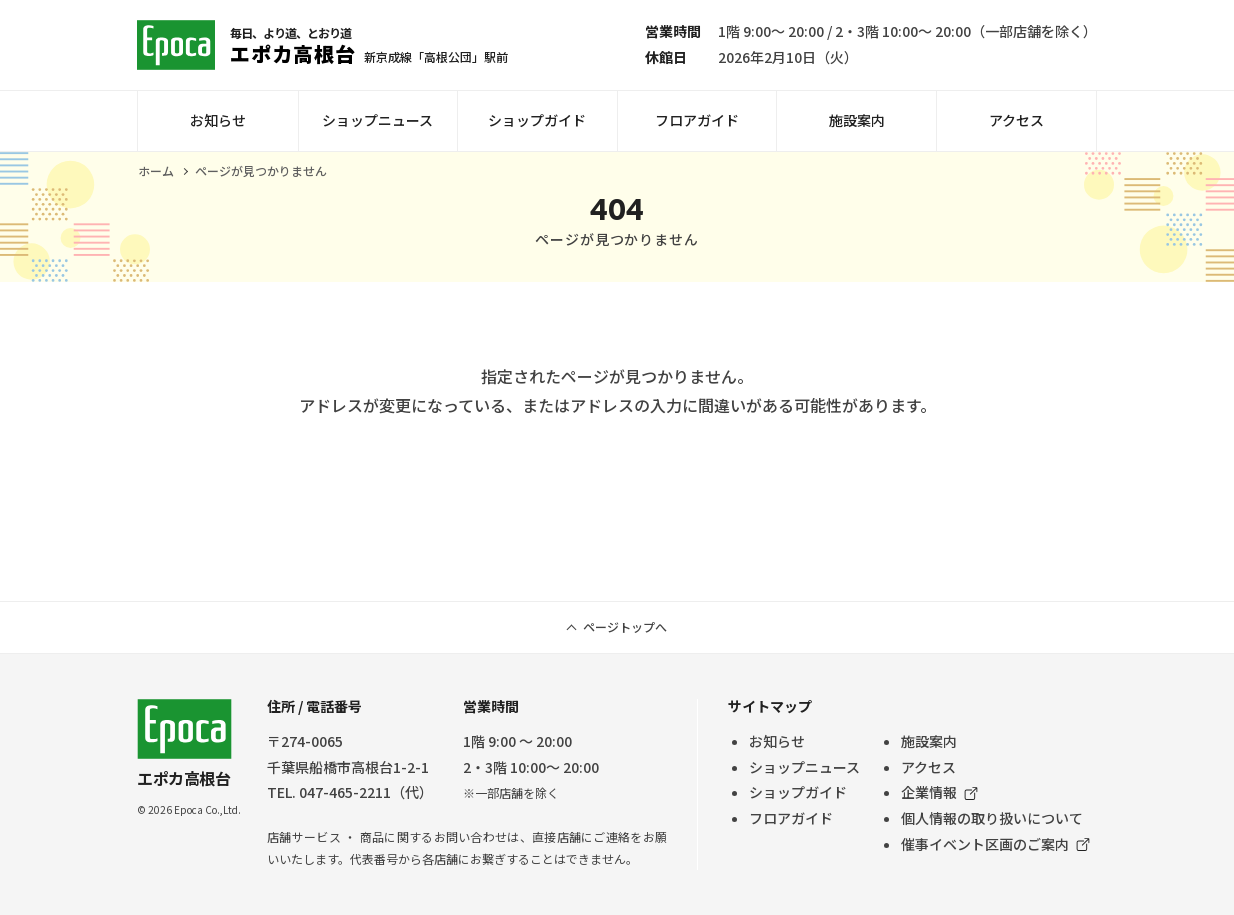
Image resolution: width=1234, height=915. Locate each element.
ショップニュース (377, 120)
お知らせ (218, 120)
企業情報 (929, 792)
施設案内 (857, 120)
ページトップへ (625, 626)
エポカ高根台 (184, 744)
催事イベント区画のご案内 (985, 844)
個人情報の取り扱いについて (992, 818)
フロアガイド (697, 120)
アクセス (1016, 120)
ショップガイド (537, 120)
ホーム (156, 170)
